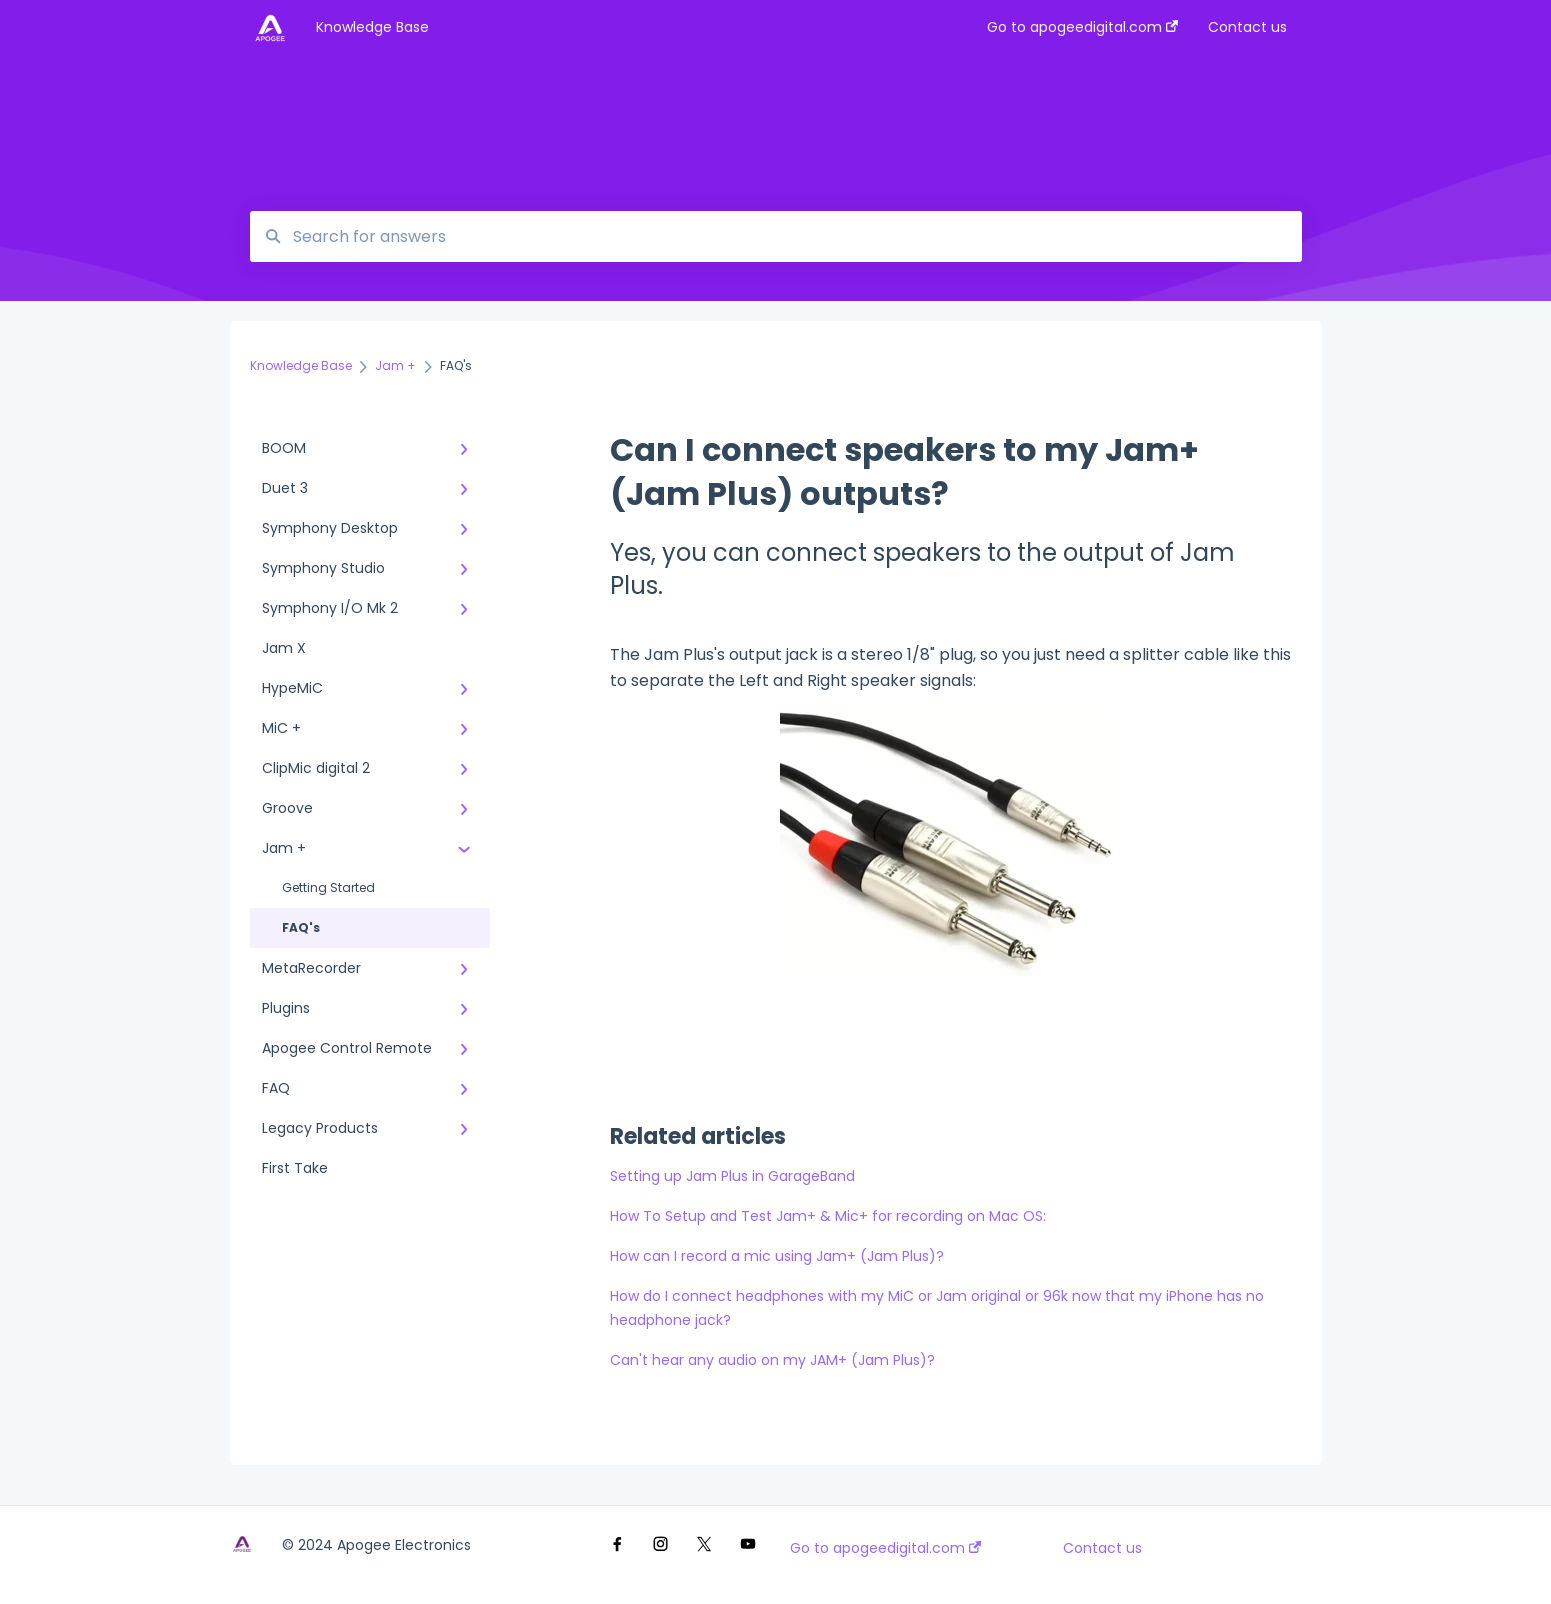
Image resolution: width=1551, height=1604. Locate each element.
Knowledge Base (372, 27)
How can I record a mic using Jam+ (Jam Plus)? (777, 1256)
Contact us (1102, 1548)
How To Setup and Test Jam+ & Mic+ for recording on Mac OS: (828, 1216)
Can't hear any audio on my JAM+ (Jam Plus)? (772, 1360)
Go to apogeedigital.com (885, 1548)
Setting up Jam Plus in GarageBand (732, 1176)
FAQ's (301, 927)
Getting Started (328, 887)
